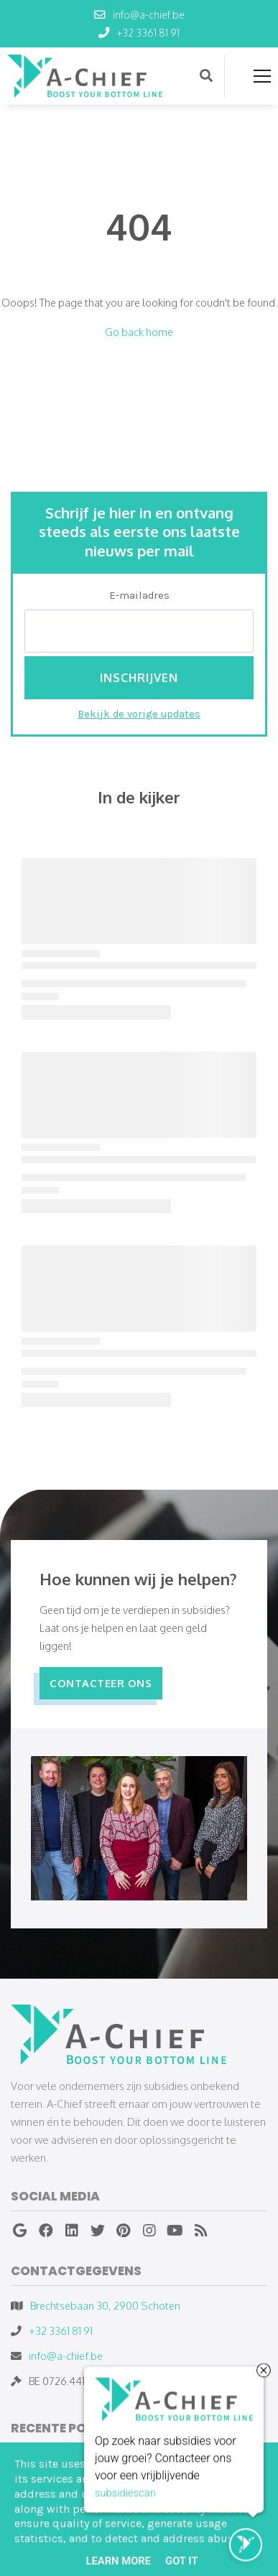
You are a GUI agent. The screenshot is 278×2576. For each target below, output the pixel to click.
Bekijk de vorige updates (139, 713)
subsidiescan (125, 2493)
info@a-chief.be (66, 2355)
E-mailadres (139, 595)
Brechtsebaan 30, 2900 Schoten (105, 2305)
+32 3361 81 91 (61, 2330)
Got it (181, 2560)
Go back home (139, 331)
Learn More (118, 2560)
